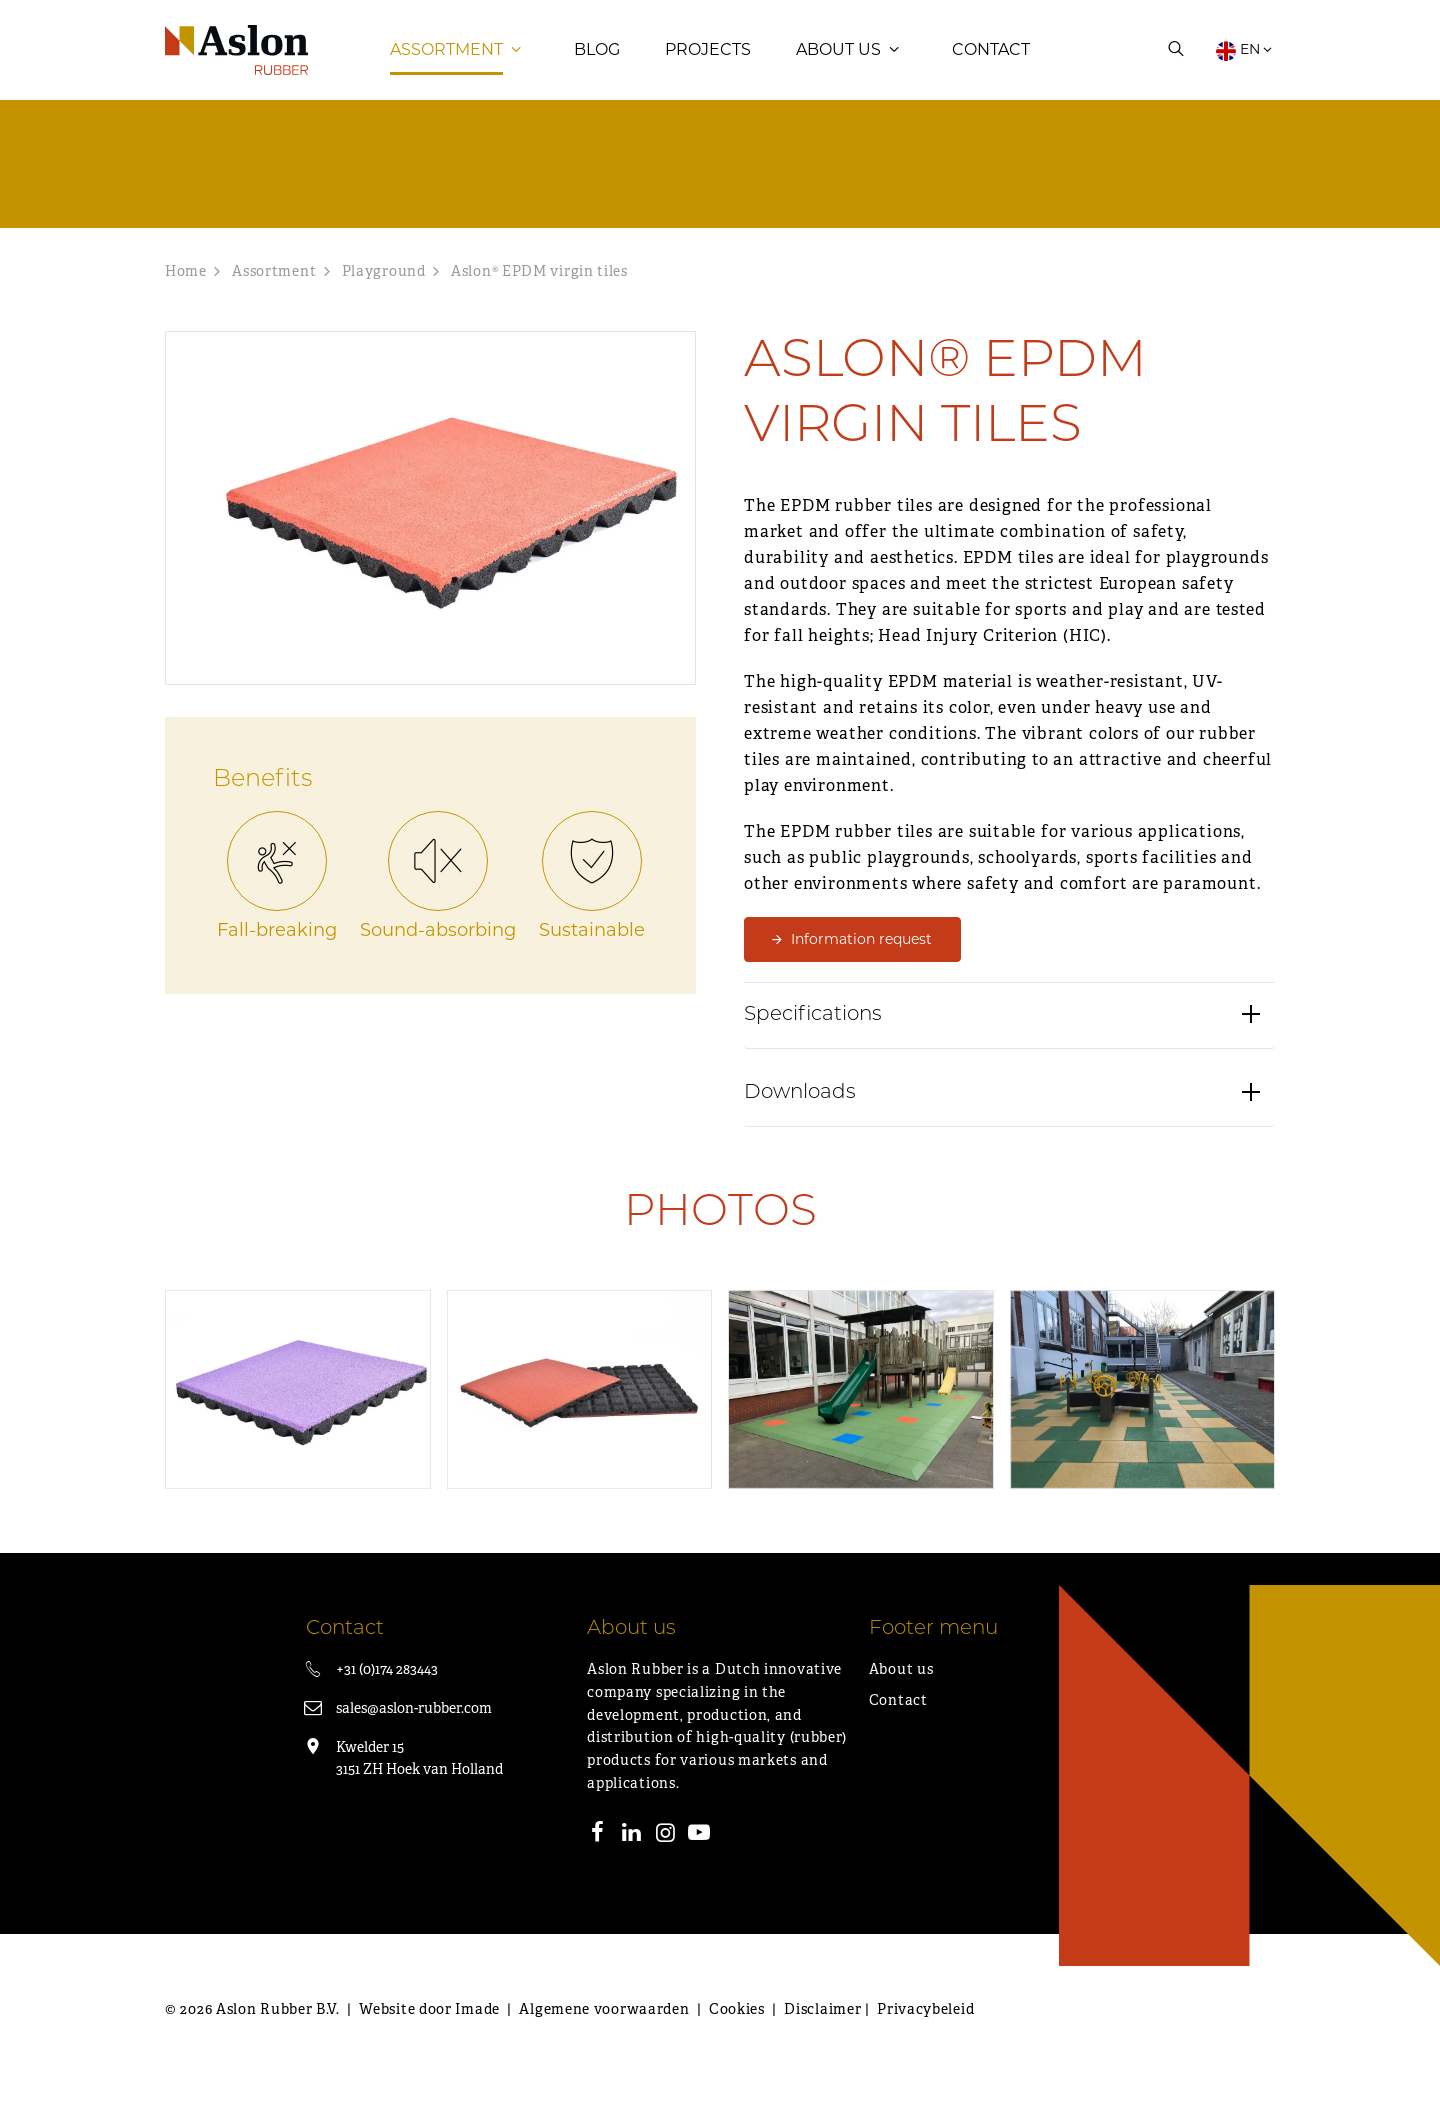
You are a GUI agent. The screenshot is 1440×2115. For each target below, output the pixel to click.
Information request (861, 969)
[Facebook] (598, 1865)
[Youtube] (699, 1865)
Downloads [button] (800, 1135)
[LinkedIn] (632, 1865)
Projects (708, 64)
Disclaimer (822, 2039)
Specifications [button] (813, 1057)
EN (1245, 65)
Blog (597, 64)
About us (838, 64)
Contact (991, 64)
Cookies (737, 2039)
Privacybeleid (925, 2039)
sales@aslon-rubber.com (414, 1738)
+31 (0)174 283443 (387, 1699)
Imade (477, 2039)
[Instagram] (666, 1865)
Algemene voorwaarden (604, 2039)
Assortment (446, 64)
